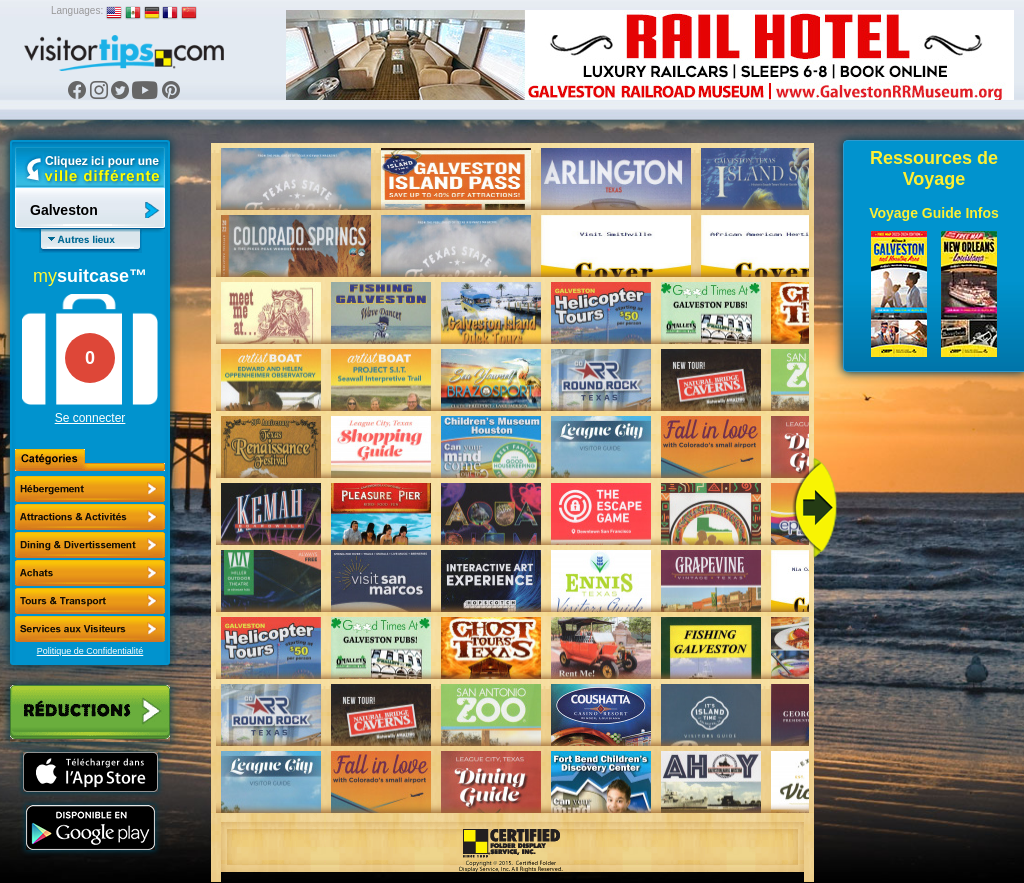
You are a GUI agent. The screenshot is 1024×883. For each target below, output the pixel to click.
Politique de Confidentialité (90, 651)
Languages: (77, 10)
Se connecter (90, 418)
